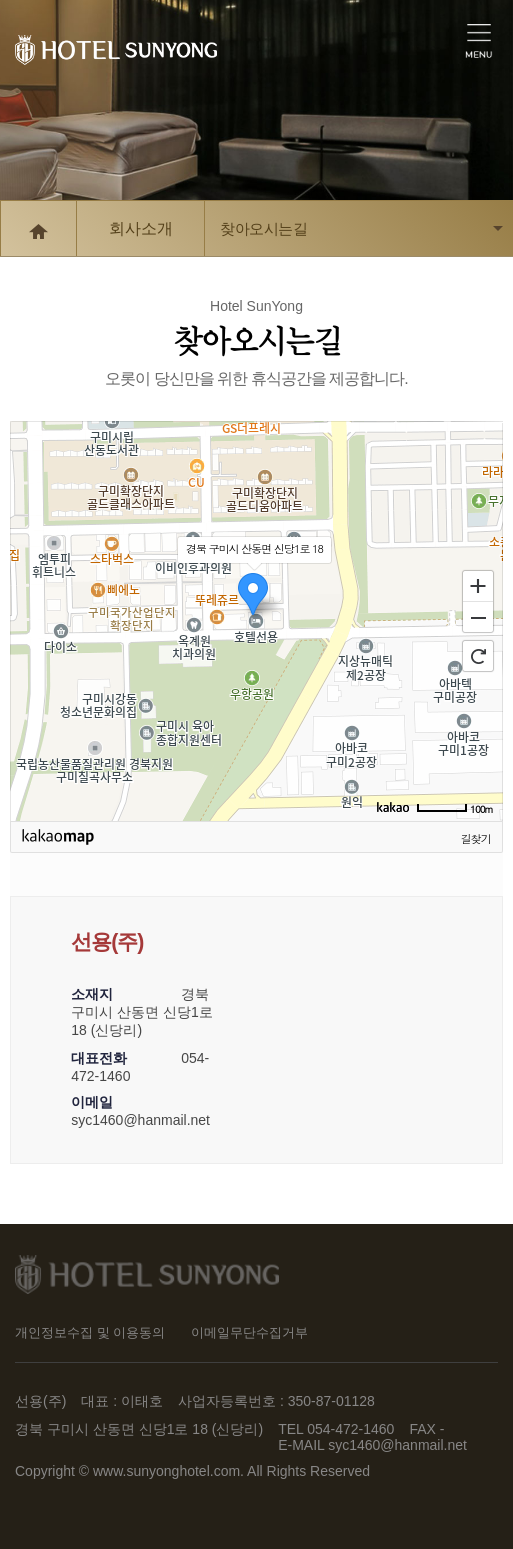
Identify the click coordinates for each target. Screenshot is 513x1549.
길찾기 (476, 838)
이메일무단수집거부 (249, 1332)
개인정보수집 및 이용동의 (90, 1332)
